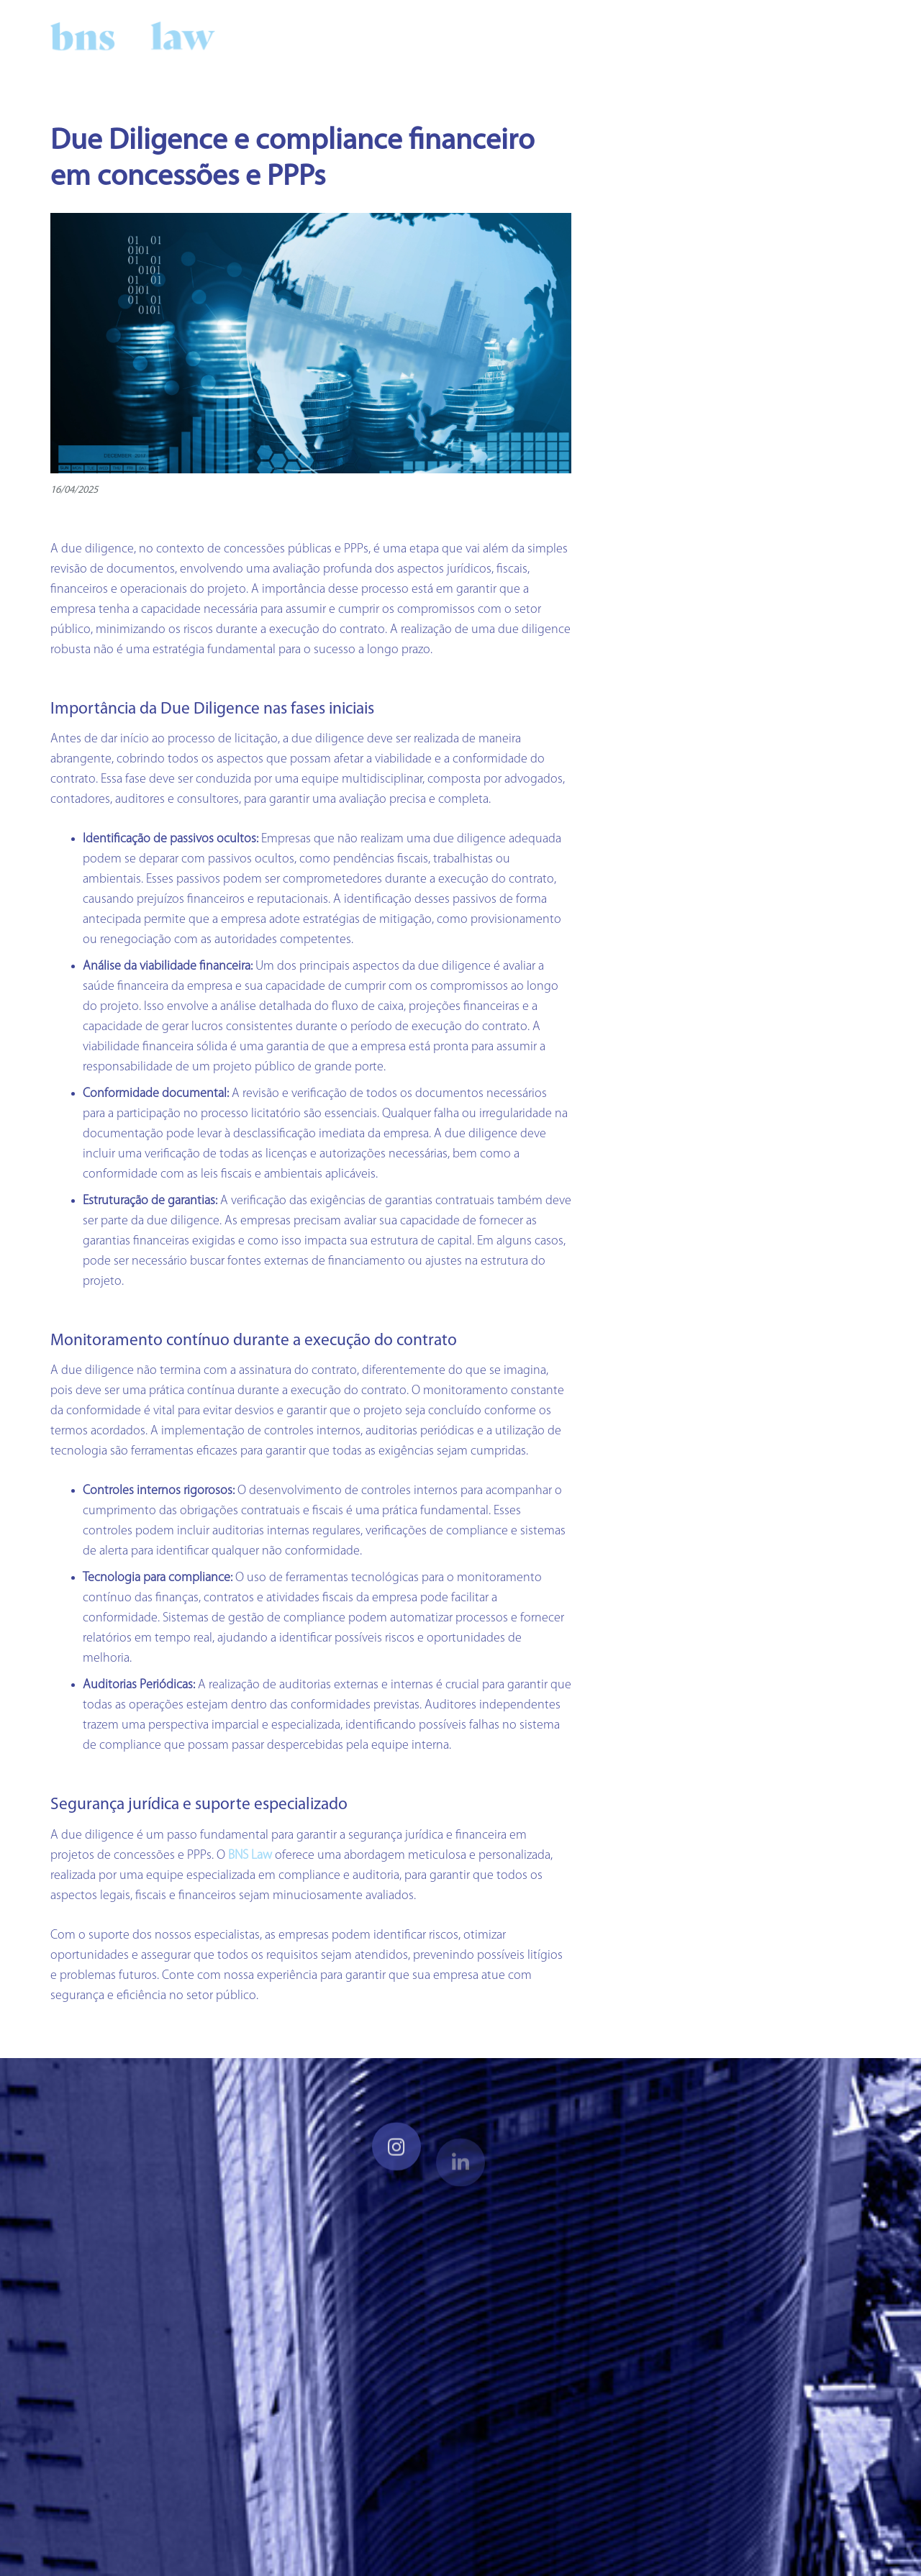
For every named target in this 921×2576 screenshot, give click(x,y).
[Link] (132, 36)
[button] (856, 36)
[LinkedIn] (784, 36)
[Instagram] (810, 36)
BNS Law (250, 1855)
